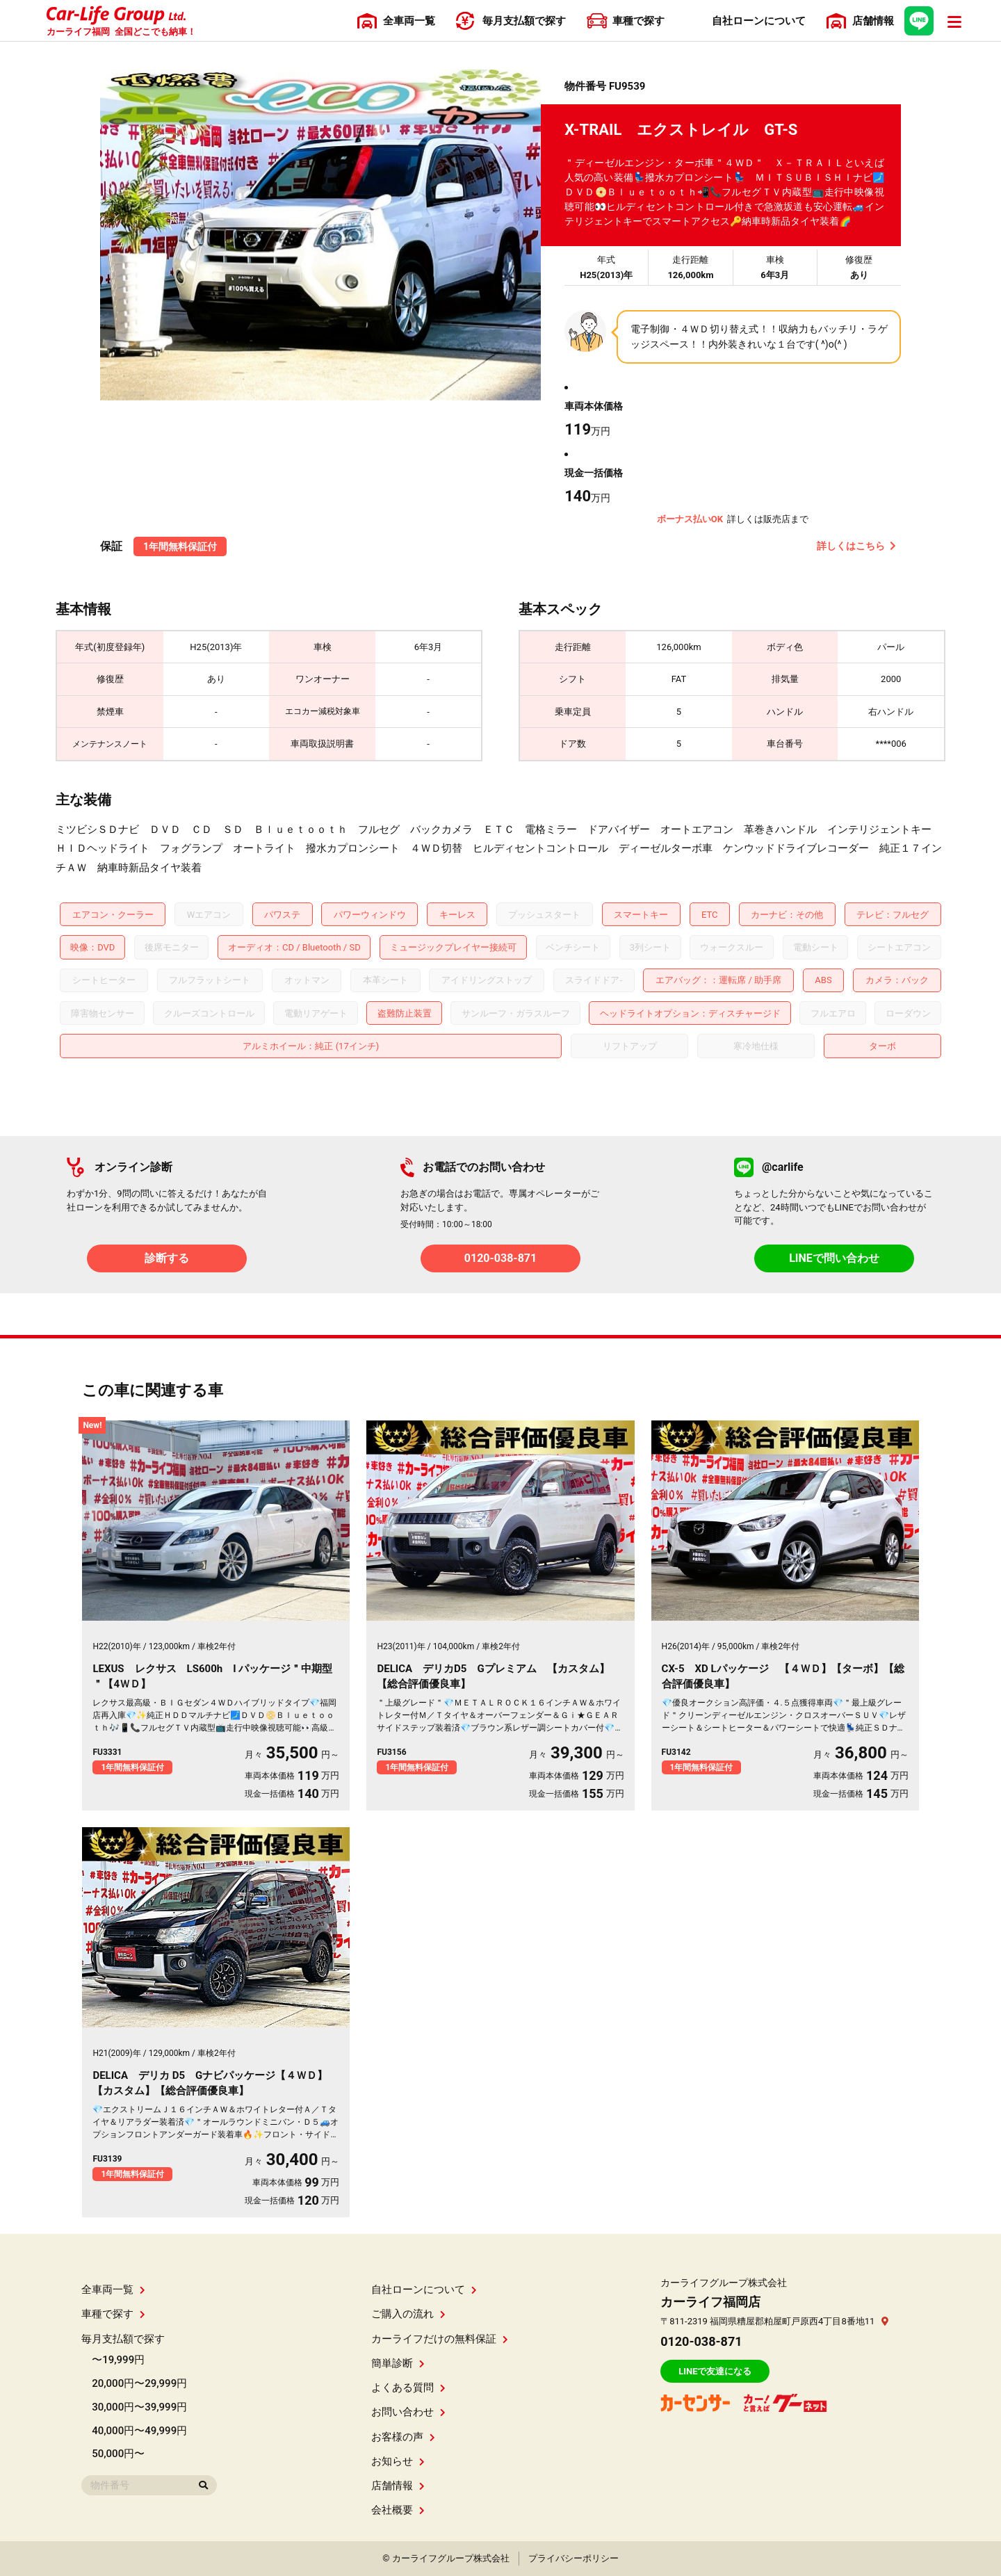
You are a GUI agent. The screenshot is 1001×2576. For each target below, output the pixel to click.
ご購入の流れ (408, 2314)
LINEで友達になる (714, 2371)
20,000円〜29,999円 (139, 2383)
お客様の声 (403, 2437)
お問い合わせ (408, 2412)
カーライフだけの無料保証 (439, 2339)
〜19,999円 (118, 2360)
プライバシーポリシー (573, 2558)
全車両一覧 (113, 2289)
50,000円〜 (118, 2453)
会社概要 (398, 2510)
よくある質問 (408, 2387)
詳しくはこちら (856, 545)
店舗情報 (398, 2485)
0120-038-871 (500, 1258)
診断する (167, 1258)
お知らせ (398, 2461)
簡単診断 (398, 2363)
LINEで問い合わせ (834, 1258)
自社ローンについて (424, 2289)
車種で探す (113, 2314)
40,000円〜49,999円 (139, 2430)
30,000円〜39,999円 (139, 2407)
